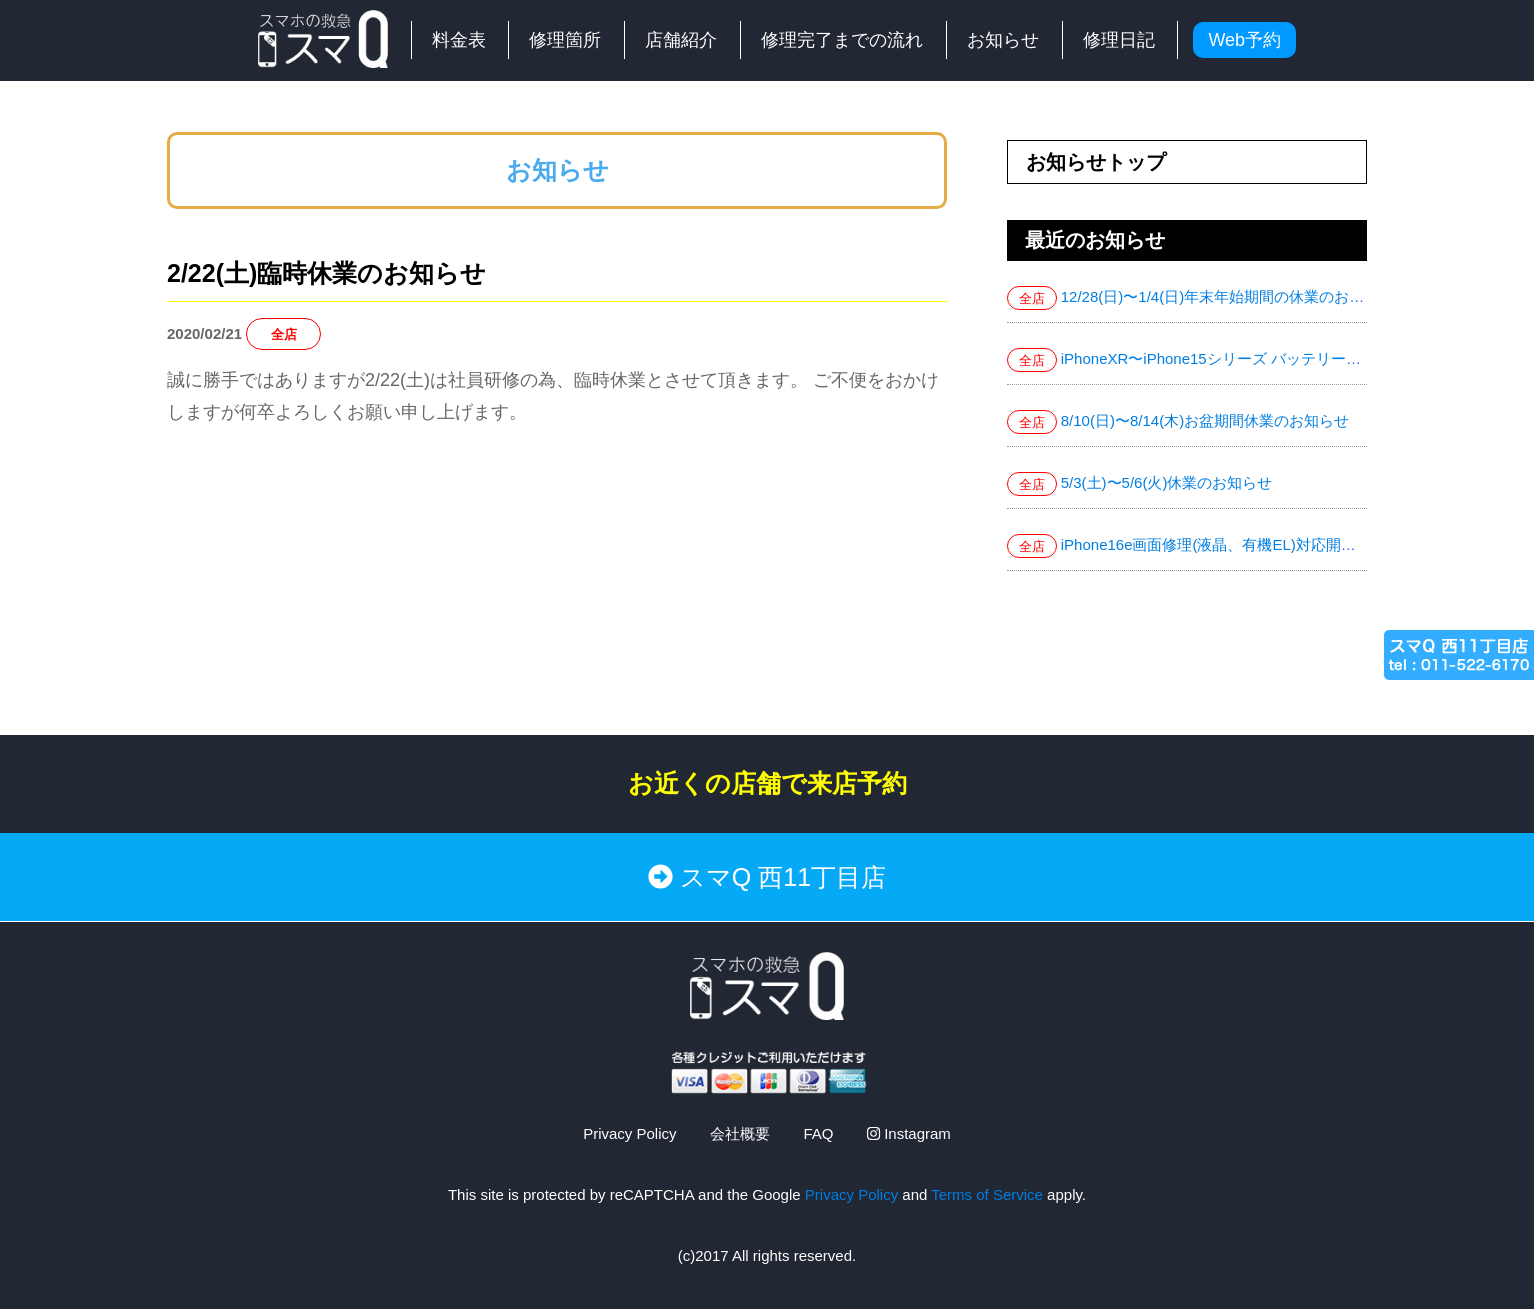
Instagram (909, 1133)
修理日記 (1119, 40)
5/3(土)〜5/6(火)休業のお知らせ (1167, 482)
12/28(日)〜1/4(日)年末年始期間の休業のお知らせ (1227, 296)
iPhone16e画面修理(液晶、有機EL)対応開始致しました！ (1253, 544)
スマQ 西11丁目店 (767, 877)
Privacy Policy (629, 1133)
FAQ (818, 1133)
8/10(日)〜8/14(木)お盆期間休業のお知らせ (1205, 420)
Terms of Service (987, 1194)
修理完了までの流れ (842, 40)
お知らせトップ (1096, 162)
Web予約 (1244, 40)
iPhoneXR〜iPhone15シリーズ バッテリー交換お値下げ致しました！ (1293, 358)
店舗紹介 (681, 40)
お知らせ (1003, 40)
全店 (284, 334)
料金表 (459, 40)
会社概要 (740, 1133)
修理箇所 (565, 40)
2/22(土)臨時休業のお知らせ (326, 273)
